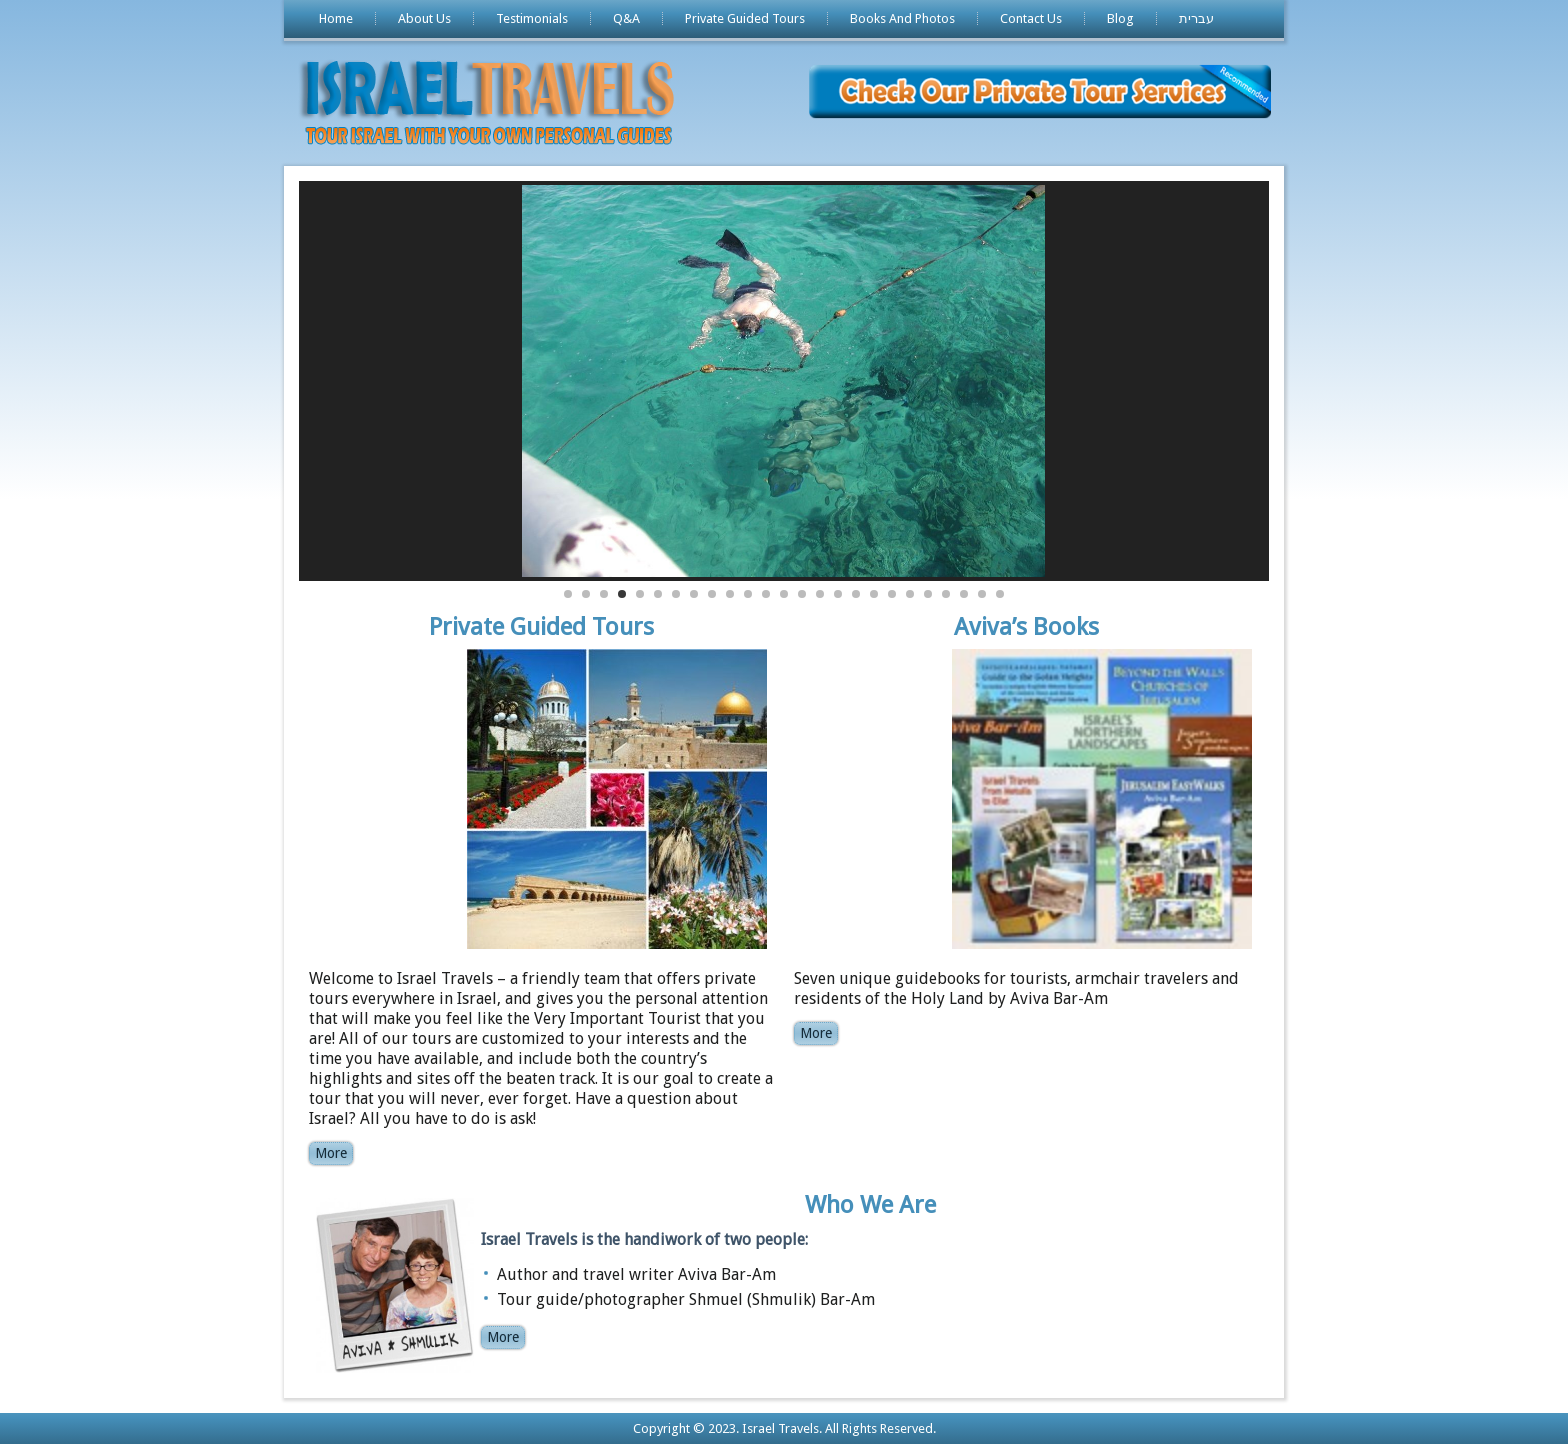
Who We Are (870, 1205)
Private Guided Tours (745, 18)
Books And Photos (902, 18)
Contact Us (1031, 18)
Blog (1120, 18)
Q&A (626, 18)
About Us (424, 18)
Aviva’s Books (1026, 627)
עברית (1196, 18)
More (331, 1153)
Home (336, 18)
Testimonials (532, 18)
